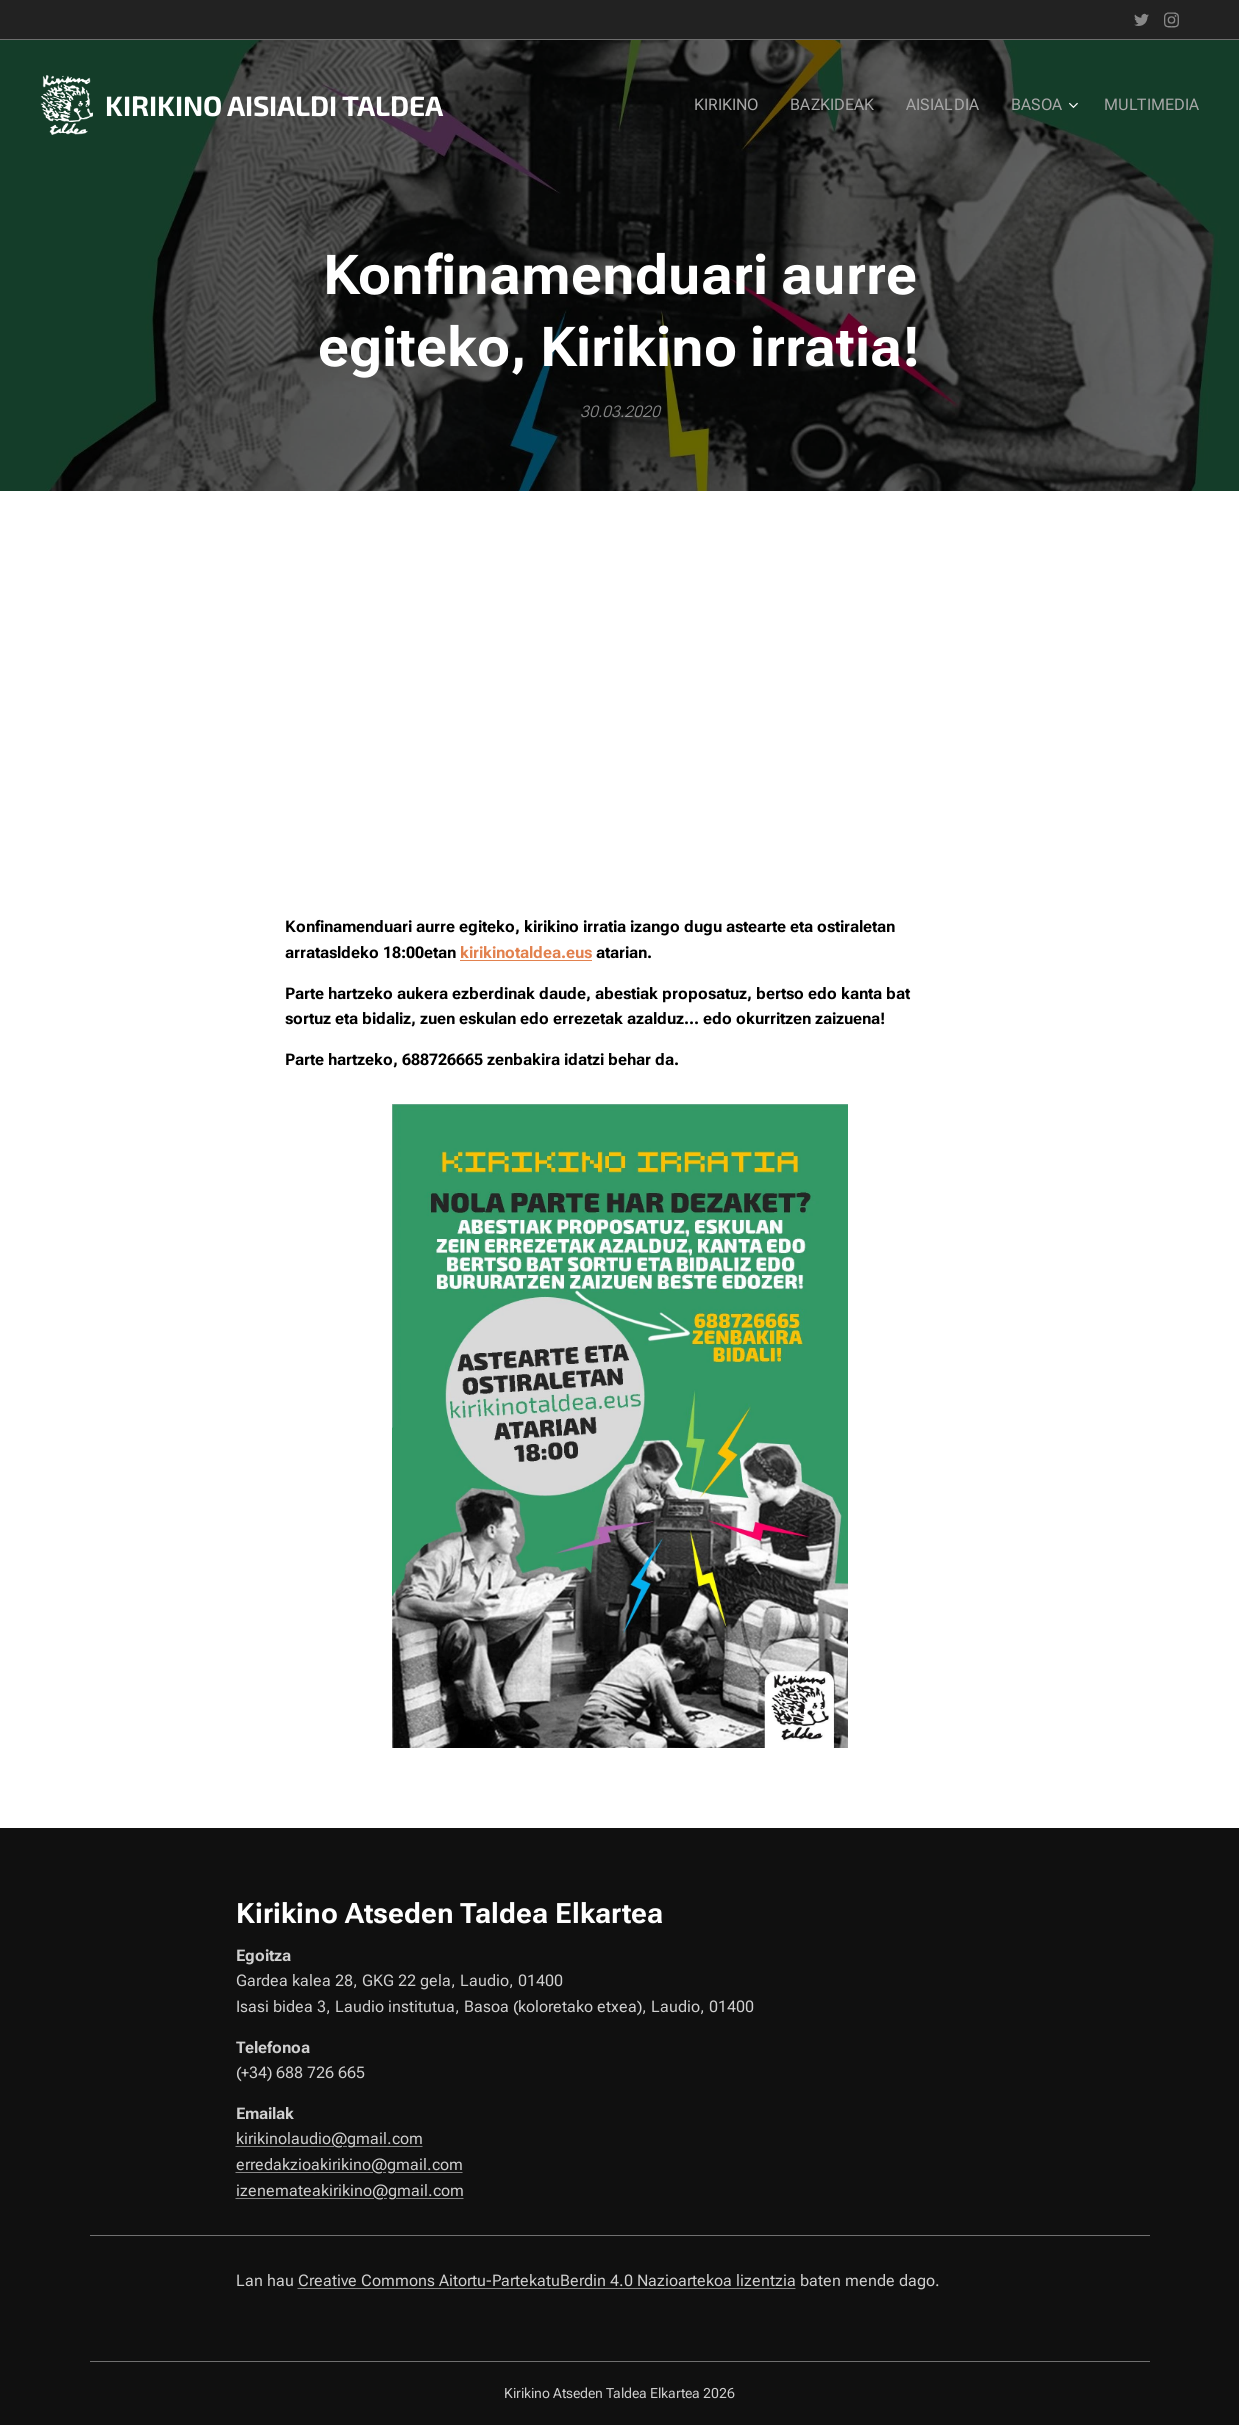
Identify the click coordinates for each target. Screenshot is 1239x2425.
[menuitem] (746, 105)
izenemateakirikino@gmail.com (349, 2189)
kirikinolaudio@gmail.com (328, 2138)
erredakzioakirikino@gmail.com (348, 2164)
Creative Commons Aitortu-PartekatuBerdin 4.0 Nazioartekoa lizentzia (546, 2280)
